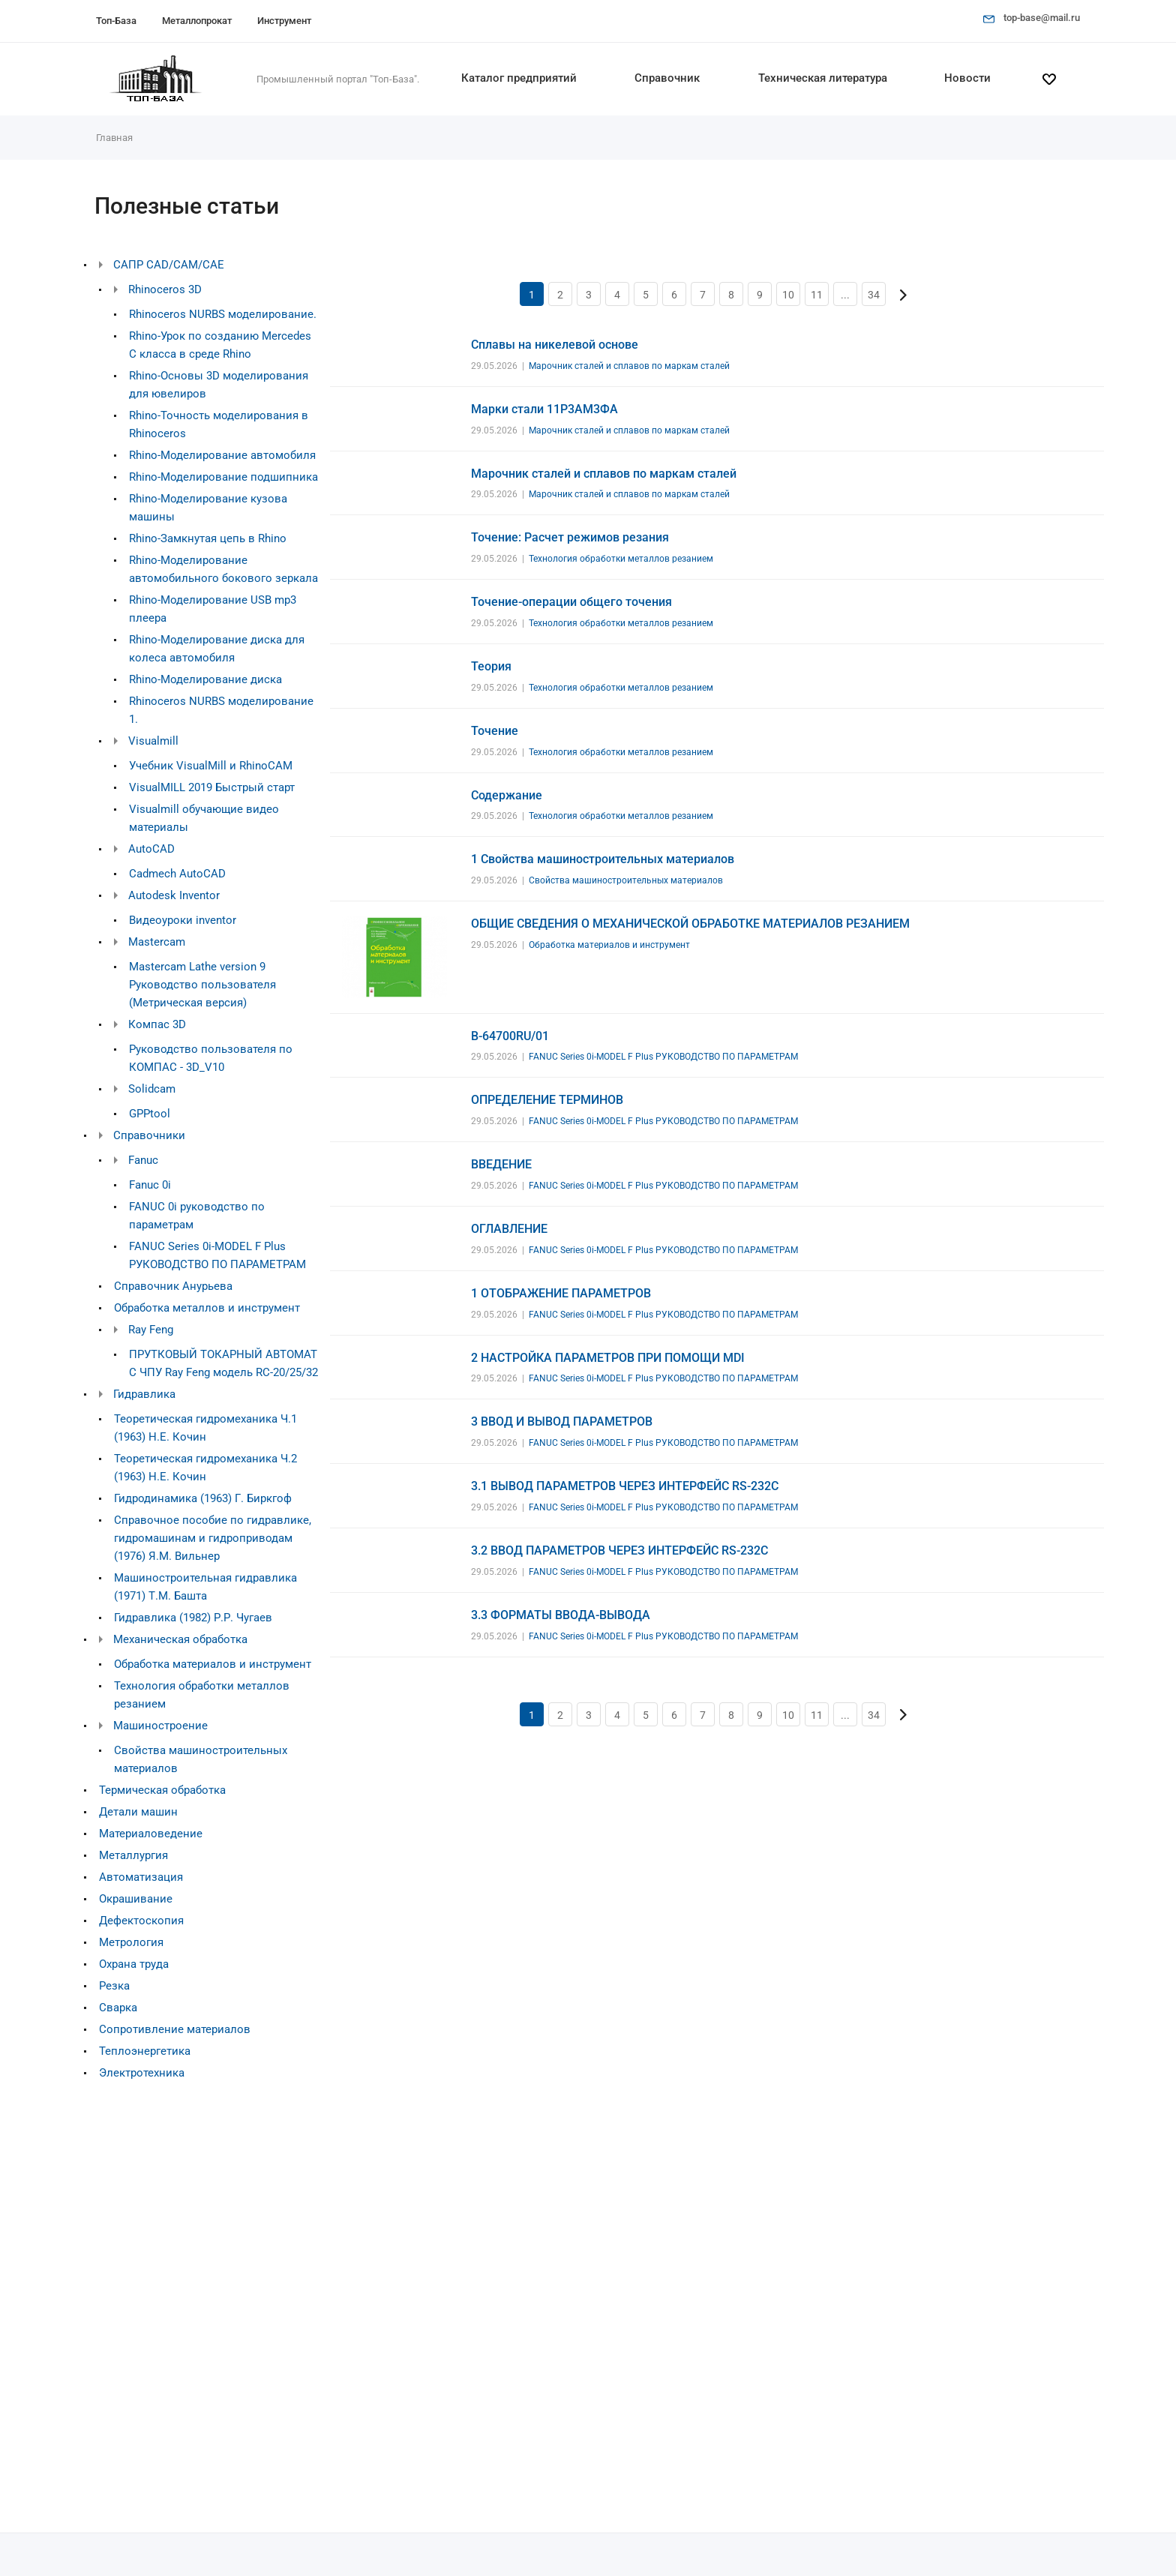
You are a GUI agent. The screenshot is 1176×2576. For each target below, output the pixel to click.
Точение (494, 731)
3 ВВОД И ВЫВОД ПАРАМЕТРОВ (561, 1421)
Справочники (149, 1135)
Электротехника (141, 2073)
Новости (967, 78)
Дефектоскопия (141, 1920)
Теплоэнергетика (144, 2051)
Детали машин (138, 1812)
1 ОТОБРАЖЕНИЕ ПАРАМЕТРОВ (561, 1293)
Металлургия (133, 1855)
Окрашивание (135, 1899)
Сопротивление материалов (174, 2029)
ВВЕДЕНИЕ (501, 1164)
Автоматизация (141, 1877)
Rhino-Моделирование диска (205, 679)
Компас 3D (157, 1024)
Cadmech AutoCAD (177, 873)
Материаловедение (150, 1833)
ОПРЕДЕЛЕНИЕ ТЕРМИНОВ (547, 1100)
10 (788, 295)
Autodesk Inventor (174, 895)
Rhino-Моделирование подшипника (223, 477)
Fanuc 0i (150, 1185)
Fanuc (143, 1160)
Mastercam (156, 942)
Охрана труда (134, 1964)
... (845, 295)
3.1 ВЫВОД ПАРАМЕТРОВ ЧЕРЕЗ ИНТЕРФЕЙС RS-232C (624, 1486)
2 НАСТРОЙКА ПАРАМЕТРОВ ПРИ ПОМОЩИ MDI (608, 1358)
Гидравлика (144, 1394)
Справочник (667, 78)
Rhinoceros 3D (165, 289)
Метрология (131, 1942)
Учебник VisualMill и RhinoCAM (210, 765)
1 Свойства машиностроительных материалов (602, 859)
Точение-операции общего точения (571, 602)
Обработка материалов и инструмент (212, 1664)
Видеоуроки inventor (182, 920)
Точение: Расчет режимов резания (570, 537)
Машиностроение (160, 1725)
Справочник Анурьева (173, 1286)
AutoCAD (151, 849)
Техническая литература (822, 78)
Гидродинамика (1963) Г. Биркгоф (203, 1498)
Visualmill (153, 741)
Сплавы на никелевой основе (554, 344)
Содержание (506, 795)
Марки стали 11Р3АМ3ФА (544, 409)
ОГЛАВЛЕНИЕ (509, 1229)
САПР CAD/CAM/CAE (168, 264)
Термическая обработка (162, 1790)
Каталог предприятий (519, 78)
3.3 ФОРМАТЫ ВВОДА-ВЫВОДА (560, 1615)
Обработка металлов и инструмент (207, 1308)
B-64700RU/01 (510, 1036)
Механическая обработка (180, 1639)
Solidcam (152, 1089)
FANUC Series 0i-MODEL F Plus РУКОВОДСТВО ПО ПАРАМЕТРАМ (663, 1056)
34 (874, 295)
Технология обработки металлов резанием (621, 558)
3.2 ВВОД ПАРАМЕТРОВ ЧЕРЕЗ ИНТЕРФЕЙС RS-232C (619, 1550)
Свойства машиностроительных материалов (626, 880)
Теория (491, 666)
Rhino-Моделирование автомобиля (222, 455)
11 (817, 295)
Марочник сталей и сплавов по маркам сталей (629, 366)
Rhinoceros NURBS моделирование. (222, 314)
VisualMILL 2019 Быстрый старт (212, 787)
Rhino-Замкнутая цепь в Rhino (207, 538)
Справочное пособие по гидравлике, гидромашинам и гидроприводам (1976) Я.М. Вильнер (212, 1538)
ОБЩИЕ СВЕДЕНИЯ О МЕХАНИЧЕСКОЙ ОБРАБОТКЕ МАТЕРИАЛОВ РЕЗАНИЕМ (690, 923)
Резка (114, 1986)
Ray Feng (150, 1329)
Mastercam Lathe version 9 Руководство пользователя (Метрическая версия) (202, 984)
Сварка (118, 2007)
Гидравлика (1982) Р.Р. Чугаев (193, 1617)
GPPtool (149, 1113)
